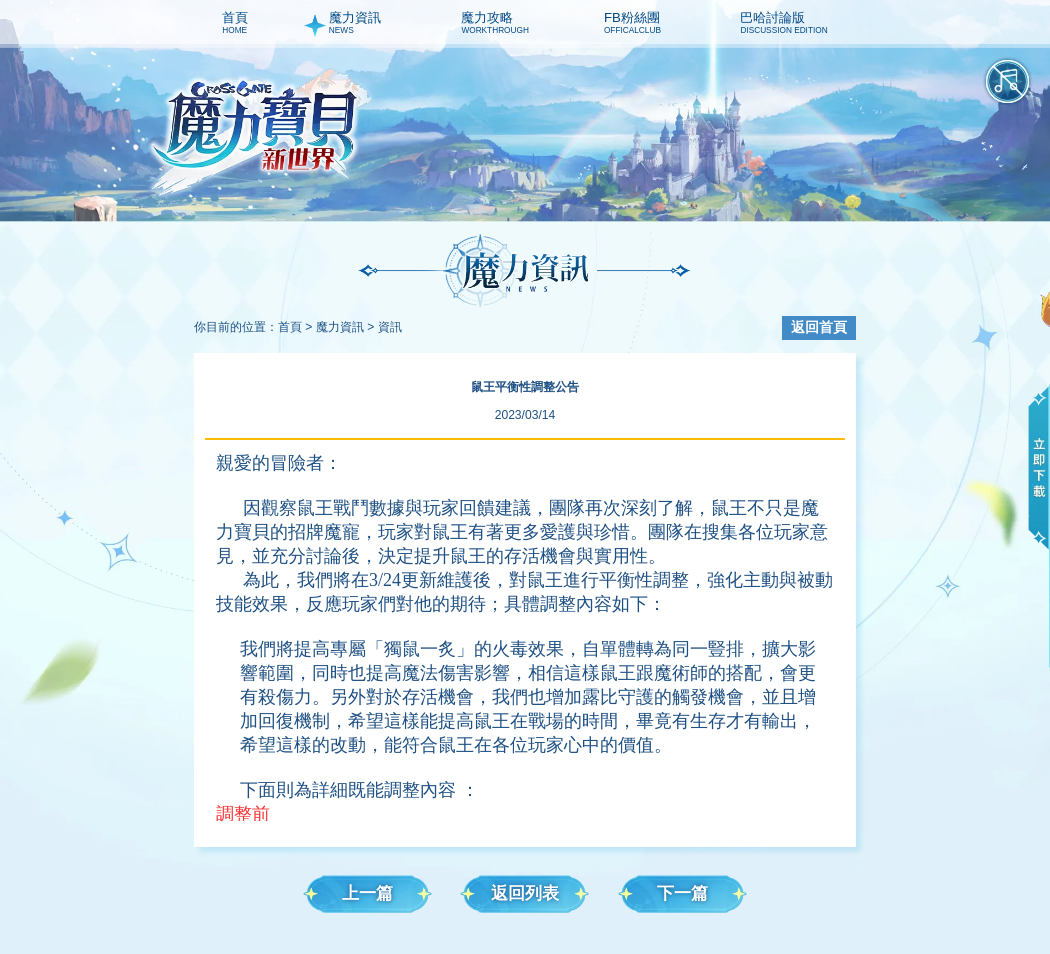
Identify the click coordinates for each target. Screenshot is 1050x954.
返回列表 (525, 893)
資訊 (390, 327)
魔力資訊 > (345, 327)
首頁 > (295, 327)
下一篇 (682, 893)
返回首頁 (819, 327)
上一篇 (367, 893)
